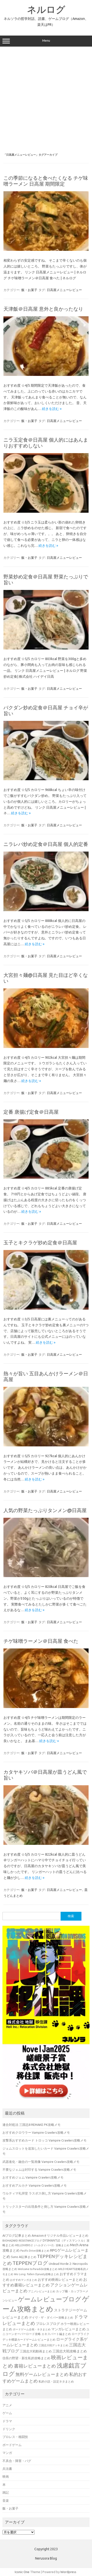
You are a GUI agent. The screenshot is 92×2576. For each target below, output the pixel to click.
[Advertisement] (46, 100)
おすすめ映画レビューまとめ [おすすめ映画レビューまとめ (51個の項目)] (60, 2280)
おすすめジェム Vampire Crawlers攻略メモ (33, 2177)
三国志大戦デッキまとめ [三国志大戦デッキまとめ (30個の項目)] (53, 2345)
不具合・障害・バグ (16, 2460)
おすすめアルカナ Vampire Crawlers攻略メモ (34, 2185)
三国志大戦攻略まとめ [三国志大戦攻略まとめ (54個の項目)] (70, 2351)
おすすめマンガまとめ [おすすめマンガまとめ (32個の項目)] (23, 2279)
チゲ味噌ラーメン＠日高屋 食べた (40, 1641)
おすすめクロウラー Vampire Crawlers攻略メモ (36, 2132)
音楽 (5, 2500)
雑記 (5, 2492)
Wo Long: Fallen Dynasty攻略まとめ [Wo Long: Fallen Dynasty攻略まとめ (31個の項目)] (36, 2274)
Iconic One (22, 2572)
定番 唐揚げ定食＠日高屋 (31, 1112)
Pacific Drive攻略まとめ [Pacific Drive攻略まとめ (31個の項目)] (34, 2250)
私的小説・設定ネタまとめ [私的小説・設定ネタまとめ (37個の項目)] (56, 2381)
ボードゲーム (12, 2445)
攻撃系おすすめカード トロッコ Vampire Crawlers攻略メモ (44, 2140)
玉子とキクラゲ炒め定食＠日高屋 (40, 1242)
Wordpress (68, 2572)
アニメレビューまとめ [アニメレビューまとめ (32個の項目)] (41, 2291)
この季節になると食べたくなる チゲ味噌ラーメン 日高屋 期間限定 (45, 181)
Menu (46, 41)
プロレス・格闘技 (15, 2436)
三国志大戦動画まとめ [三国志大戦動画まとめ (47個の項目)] (36, 2351)
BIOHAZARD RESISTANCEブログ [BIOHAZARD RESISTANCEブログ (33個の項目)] (22, 2240)
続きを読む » (52, 409)
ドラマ (7, 2421)
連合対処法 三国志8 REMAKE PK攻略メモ (31, 2124)
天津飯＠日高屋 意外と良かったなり (43, 309)
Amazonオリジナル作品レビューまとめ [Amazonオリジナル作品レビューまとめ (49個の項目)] (60, 2235)
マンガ (7, 2452)
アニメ (7, 2405)
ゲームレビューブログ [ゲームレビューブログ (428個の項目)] (49, 2299)
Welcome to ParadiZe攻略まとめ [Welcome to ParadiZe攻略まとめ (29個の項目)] (37, 2269)
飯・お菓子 (29, 290)
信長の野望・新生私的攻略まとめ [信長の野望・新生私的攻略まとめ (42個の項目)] (26, 2358)
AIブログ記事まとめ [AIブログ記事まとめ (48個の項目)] (16, 2235)
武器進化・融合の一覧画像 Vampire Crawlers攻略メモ (40, 2161)
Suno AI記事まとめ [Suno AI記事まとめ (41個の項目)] (23, 2256)
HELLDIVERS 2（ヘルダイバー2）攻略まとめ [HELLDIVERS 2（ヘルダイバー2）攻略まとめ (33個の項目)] (42, 2245)
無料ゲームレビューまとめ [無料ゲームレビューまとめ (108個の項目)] (41, 2374)
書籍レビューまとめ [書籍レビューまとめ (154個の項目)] (35, 2366)
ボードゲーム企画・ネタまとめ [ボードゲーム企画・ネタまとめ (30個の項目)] (32, 2329)
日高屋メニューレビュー (64, 290)
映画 (5, 2476)
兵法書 (7, 2468)
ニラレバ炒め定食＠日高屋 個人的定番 (45, 844)
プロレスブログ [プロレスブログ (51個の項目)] (48, 2324)
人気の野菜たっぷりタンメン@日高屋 (45, 1510)
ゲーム (7, 2413)
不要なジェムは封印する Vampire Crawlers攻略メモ (39, 2169)
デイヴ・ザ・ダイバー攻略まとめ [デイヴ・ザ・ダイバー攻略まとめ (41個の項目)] (51, 2317)
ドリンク (8, 2429)
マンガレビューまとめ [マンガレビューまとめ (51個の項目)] (68, 2329)
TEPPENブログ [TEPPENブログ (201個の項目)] (30, 2263)
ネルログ (46, 9)
